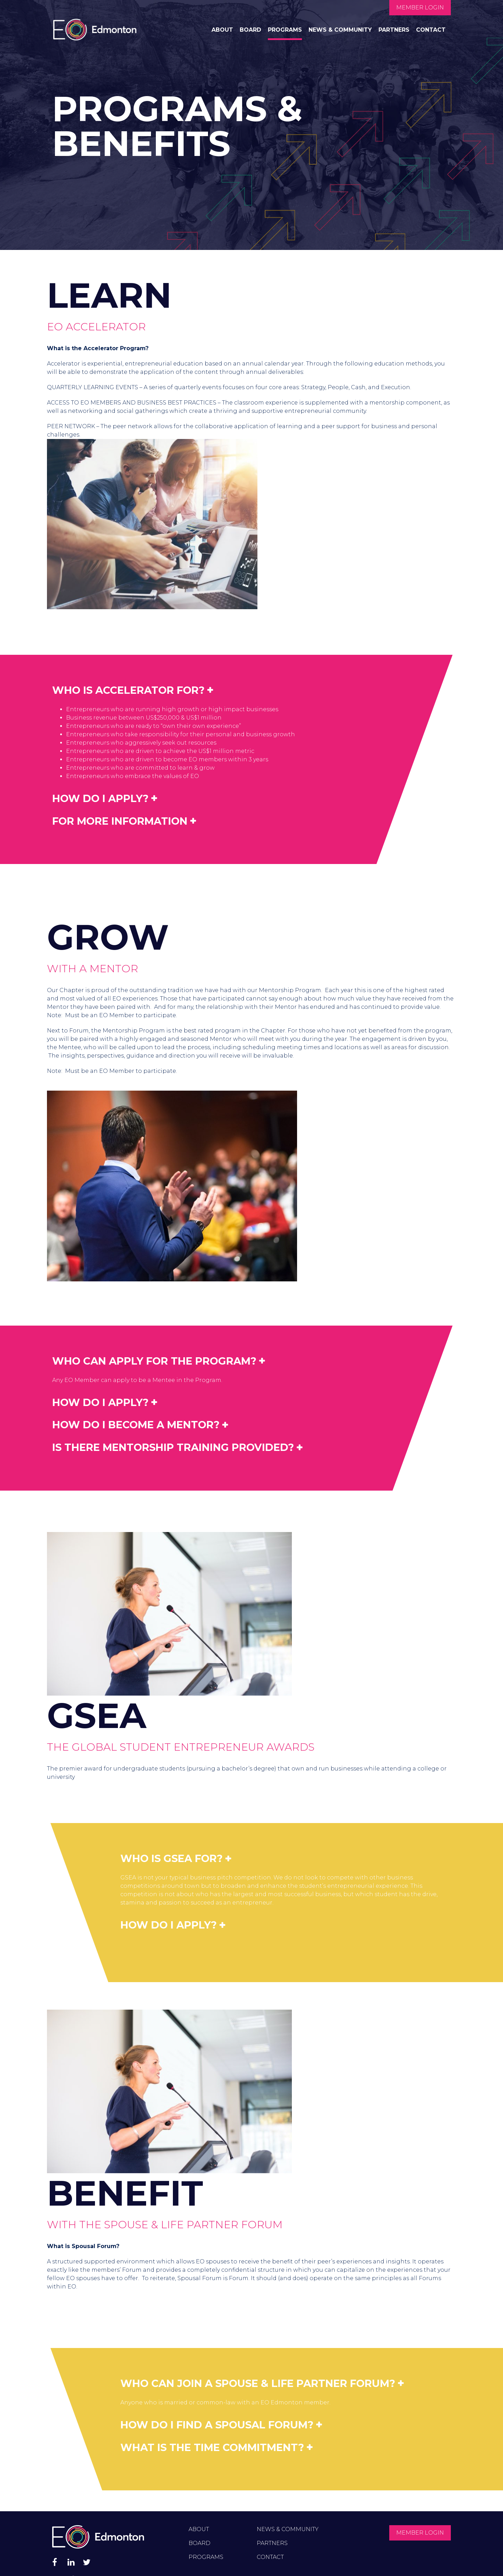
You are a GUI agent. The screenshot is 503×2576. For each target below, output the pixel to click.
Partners (393, 29)
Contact (431, 29)
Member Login (420, 7)
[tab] (200, 690)
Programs (285, 29)
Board (250, 29)
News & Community (340, 29)
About (222, 29)
